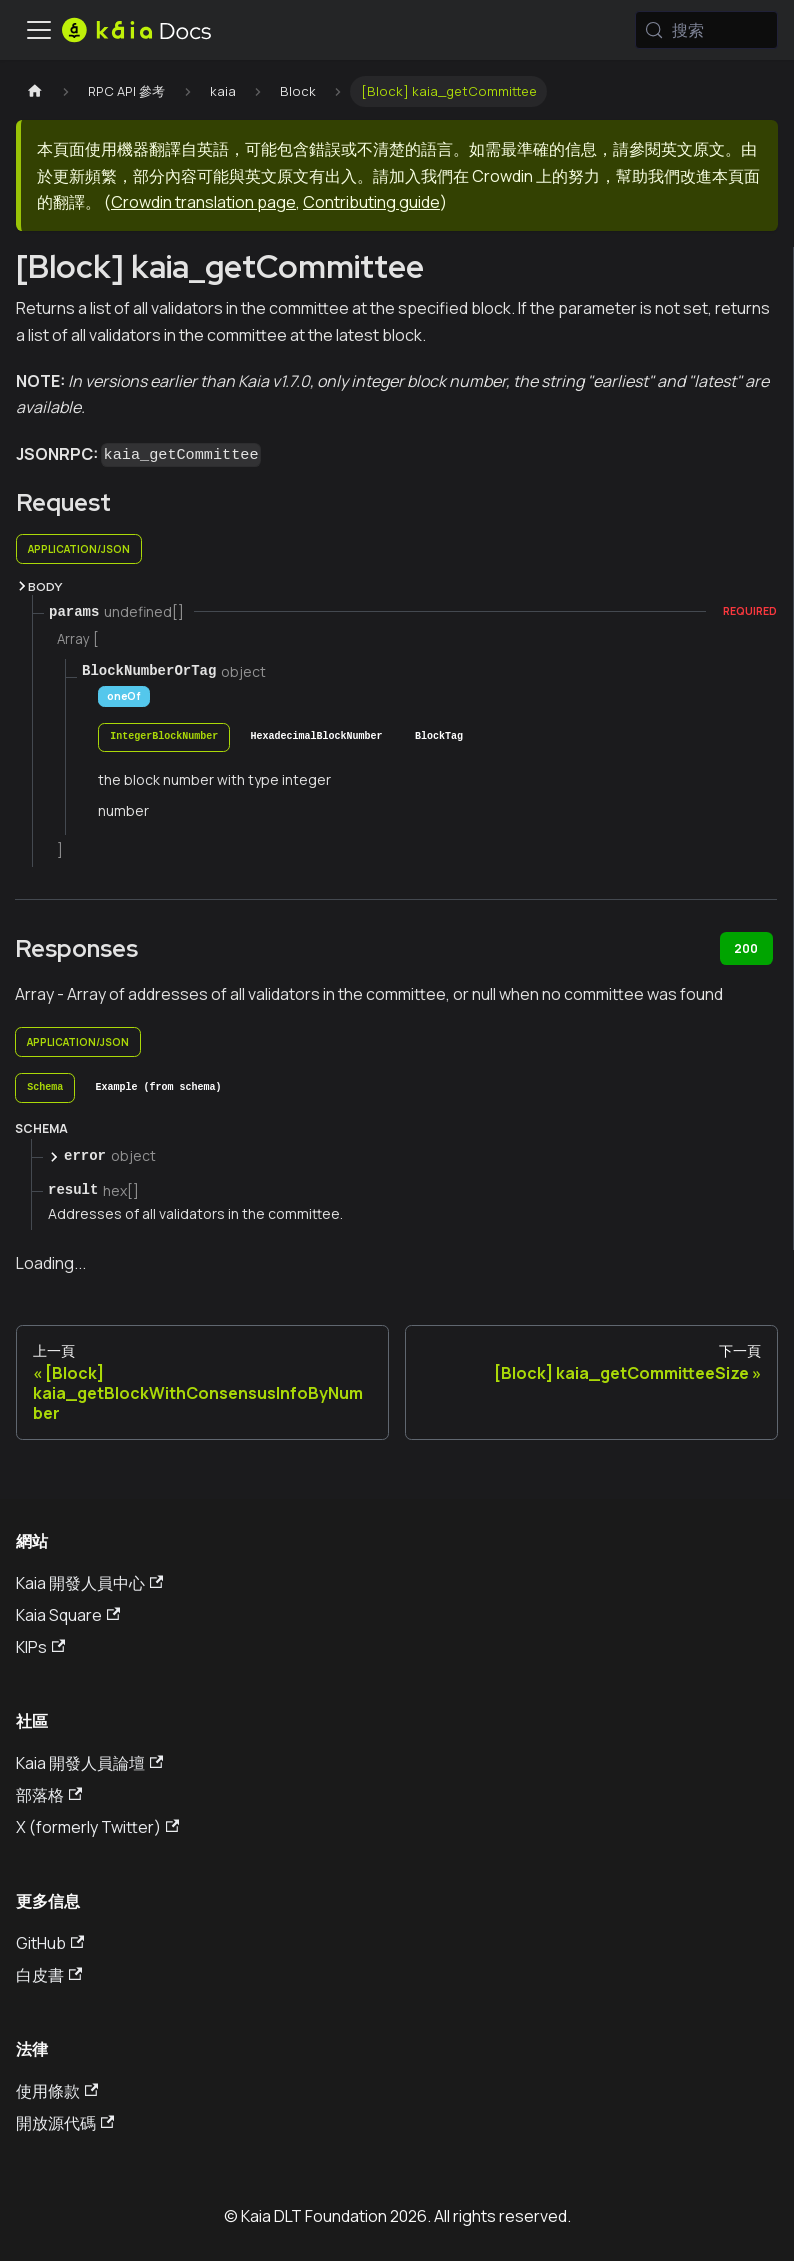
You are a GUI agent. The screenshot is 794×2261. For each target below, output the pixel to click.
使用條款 (57, 2091)
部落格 (49, 1795)
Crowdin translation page (203, 202)
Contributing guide (371, 202)
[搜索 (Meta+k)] (706, 30)
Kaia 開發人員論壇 (89, 1763)
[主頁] (35, 91)
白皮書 (49, 1975)
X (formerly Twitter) (97, 1827)
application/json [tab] (79, 549)
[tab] (164, 737)
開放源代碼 (65, 2123)
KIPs (40, 1647)
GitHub (50, 1943)
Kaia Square (68, 1615)
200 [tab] (746, 948)
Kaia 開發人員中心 (89, 1583)
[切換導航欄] (39, 30)
